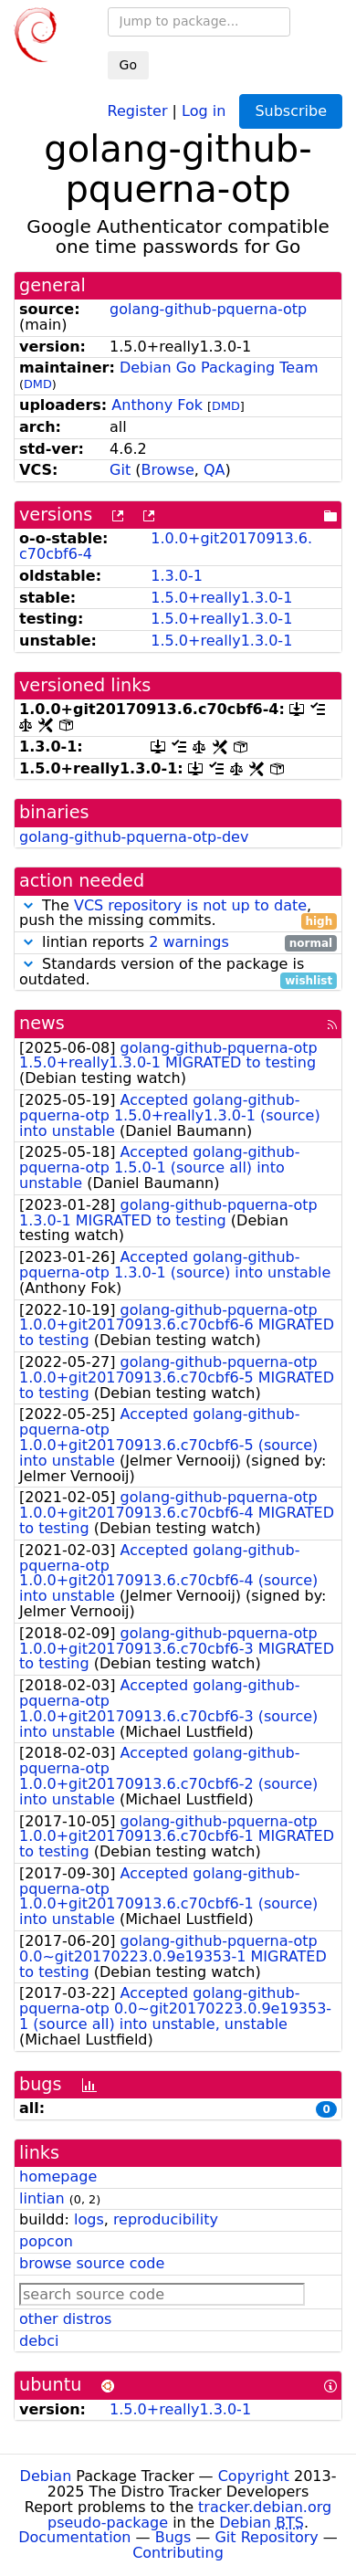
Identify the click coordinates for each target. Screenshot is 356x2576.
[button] (28, 905)
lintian (42, 2198)
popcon (46, 2241)
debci (38, 2341)
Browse (167, 469)
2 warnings (189, 942)
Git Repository (266, 2537)
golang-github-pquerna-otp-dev (133, 837)
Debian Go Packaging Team (219, 367)
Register (138, 110)
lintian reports (178, 943)
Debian (46, 2476)
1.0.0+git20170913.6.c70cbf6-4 (165, 546)
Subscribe (291, 111)
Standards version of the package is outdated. (178, 972)
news (42, 1023)
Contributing (178, 2552)
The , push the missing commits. (178, 914)
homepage (58, 2176)
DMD (38, 384)
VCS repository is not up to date (190, 905)
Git (120, 469)
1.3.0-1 (177, 575)
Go (128, 65)
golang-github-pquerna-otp (208, 309)
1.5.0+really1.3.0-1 (221, 597)
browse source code (91, 2263)
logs (89, 2219)
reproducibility (165, 2219)
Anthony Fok (157, 405)
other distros (65, 2319)
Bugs (173, 2537)
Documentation (74, 2537)
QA (214, 469)
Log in (203, 110)
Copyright (253, 2476)
